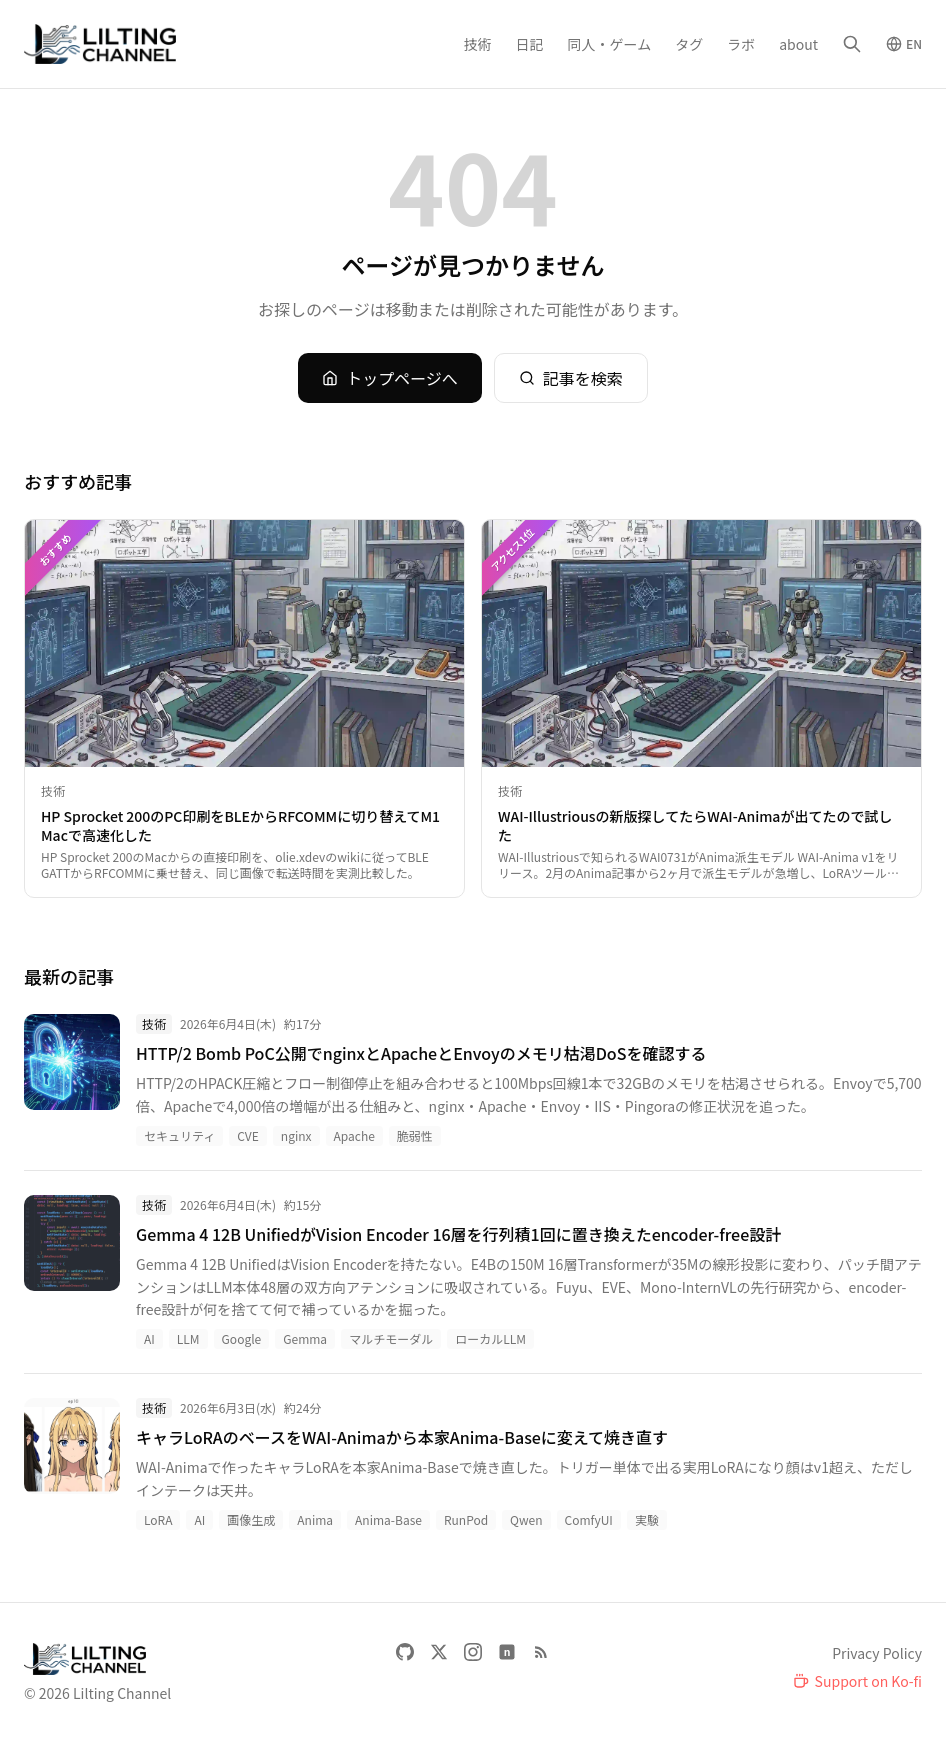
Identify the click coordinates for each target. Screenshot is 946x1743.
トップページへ (390, 378)
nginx (296, 1135)
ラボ (741, 44)
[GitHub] (405, 1652)
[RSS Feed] (541, 1652)
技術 (478, 44)
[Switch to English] (904, 44)
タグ (689, 44)
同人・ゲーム (610, 44)
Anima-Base (388, 1519)
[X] (439, 1652)
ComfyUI (589, 1519)
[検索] (852, 44)
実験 (647, 1519)
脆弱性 (415, 1135)
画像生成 (251, 1519)
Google (242, 1338)
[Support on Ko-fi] (857, 1681)
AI (149, 1338)
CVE (248, 1135)
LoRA (158, 1519)
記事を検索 (571, 378)
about (798, 44)
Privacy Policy (877, 1653)
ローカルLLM (490, 1338)
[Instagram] (473, 1652)
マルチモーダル (391, 1338)
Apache (354, 1135)
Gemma (305, 1338)
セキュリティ (179, 1135)
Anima (315, 1519)
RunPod (466, 1519)
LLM (188, 1338)
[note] (507, 1652)
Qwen (526, 1519)
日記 (530, 44)
